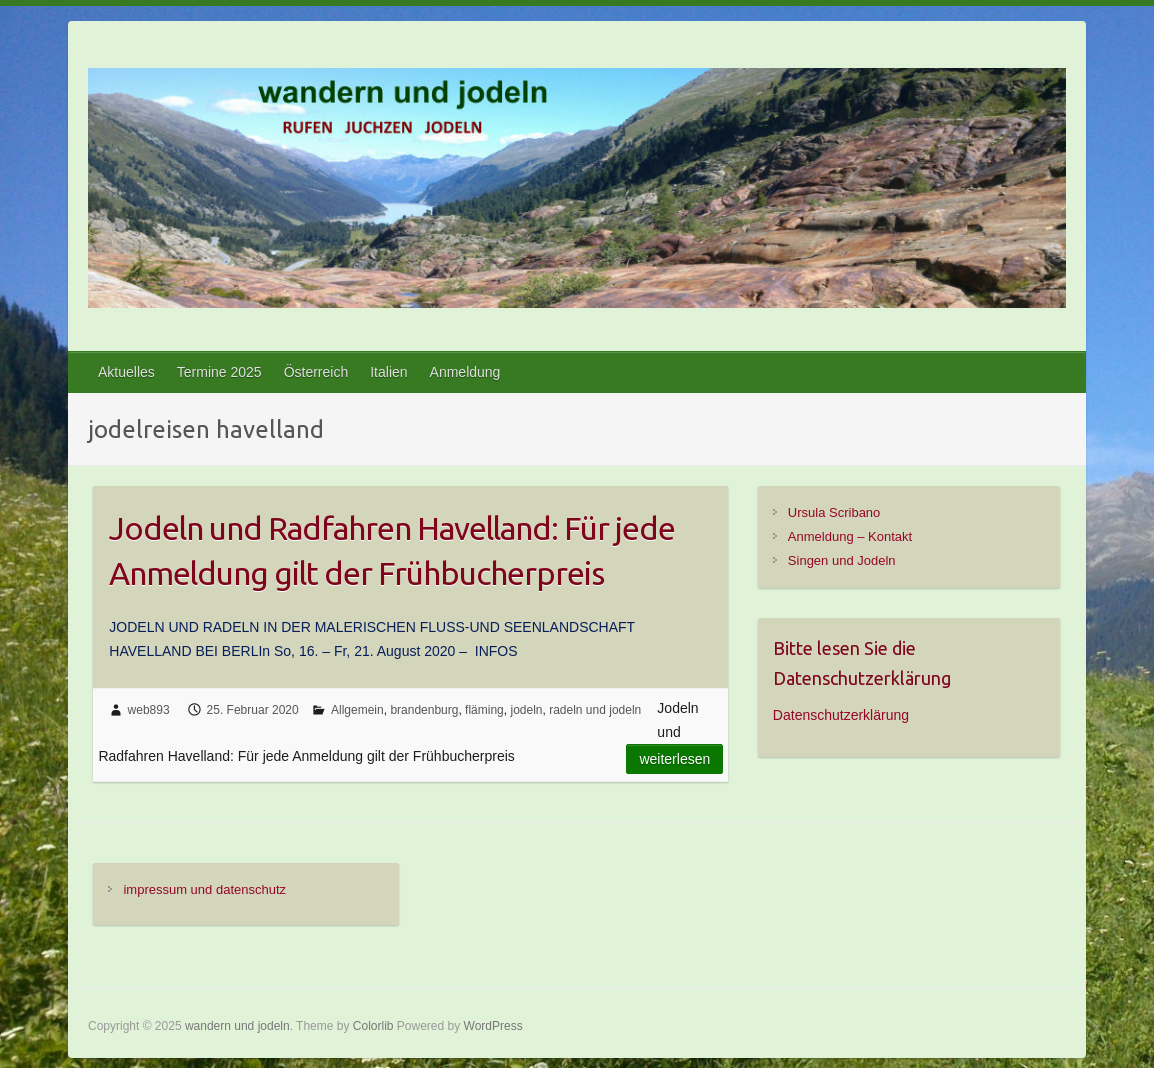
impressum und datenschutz (204, 889)
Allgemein (357, 710)
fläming (484, 710)
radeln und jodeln (595, 710)
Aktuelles (126, 372)
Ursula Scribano (834, 512)
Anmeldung (465, 372)
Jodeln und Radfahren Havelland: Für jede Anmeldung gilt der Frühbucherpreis (392, 550)
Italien (388, 372)
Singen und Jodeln (842, 560)
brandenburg (424, 710)
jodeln (526, 710)
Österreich (316, 372)
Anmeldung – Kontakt (850, 536)
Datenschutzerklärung (841, 715)
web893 (149, 710)
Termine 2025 (219, 372)
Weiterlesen (674, 759)
